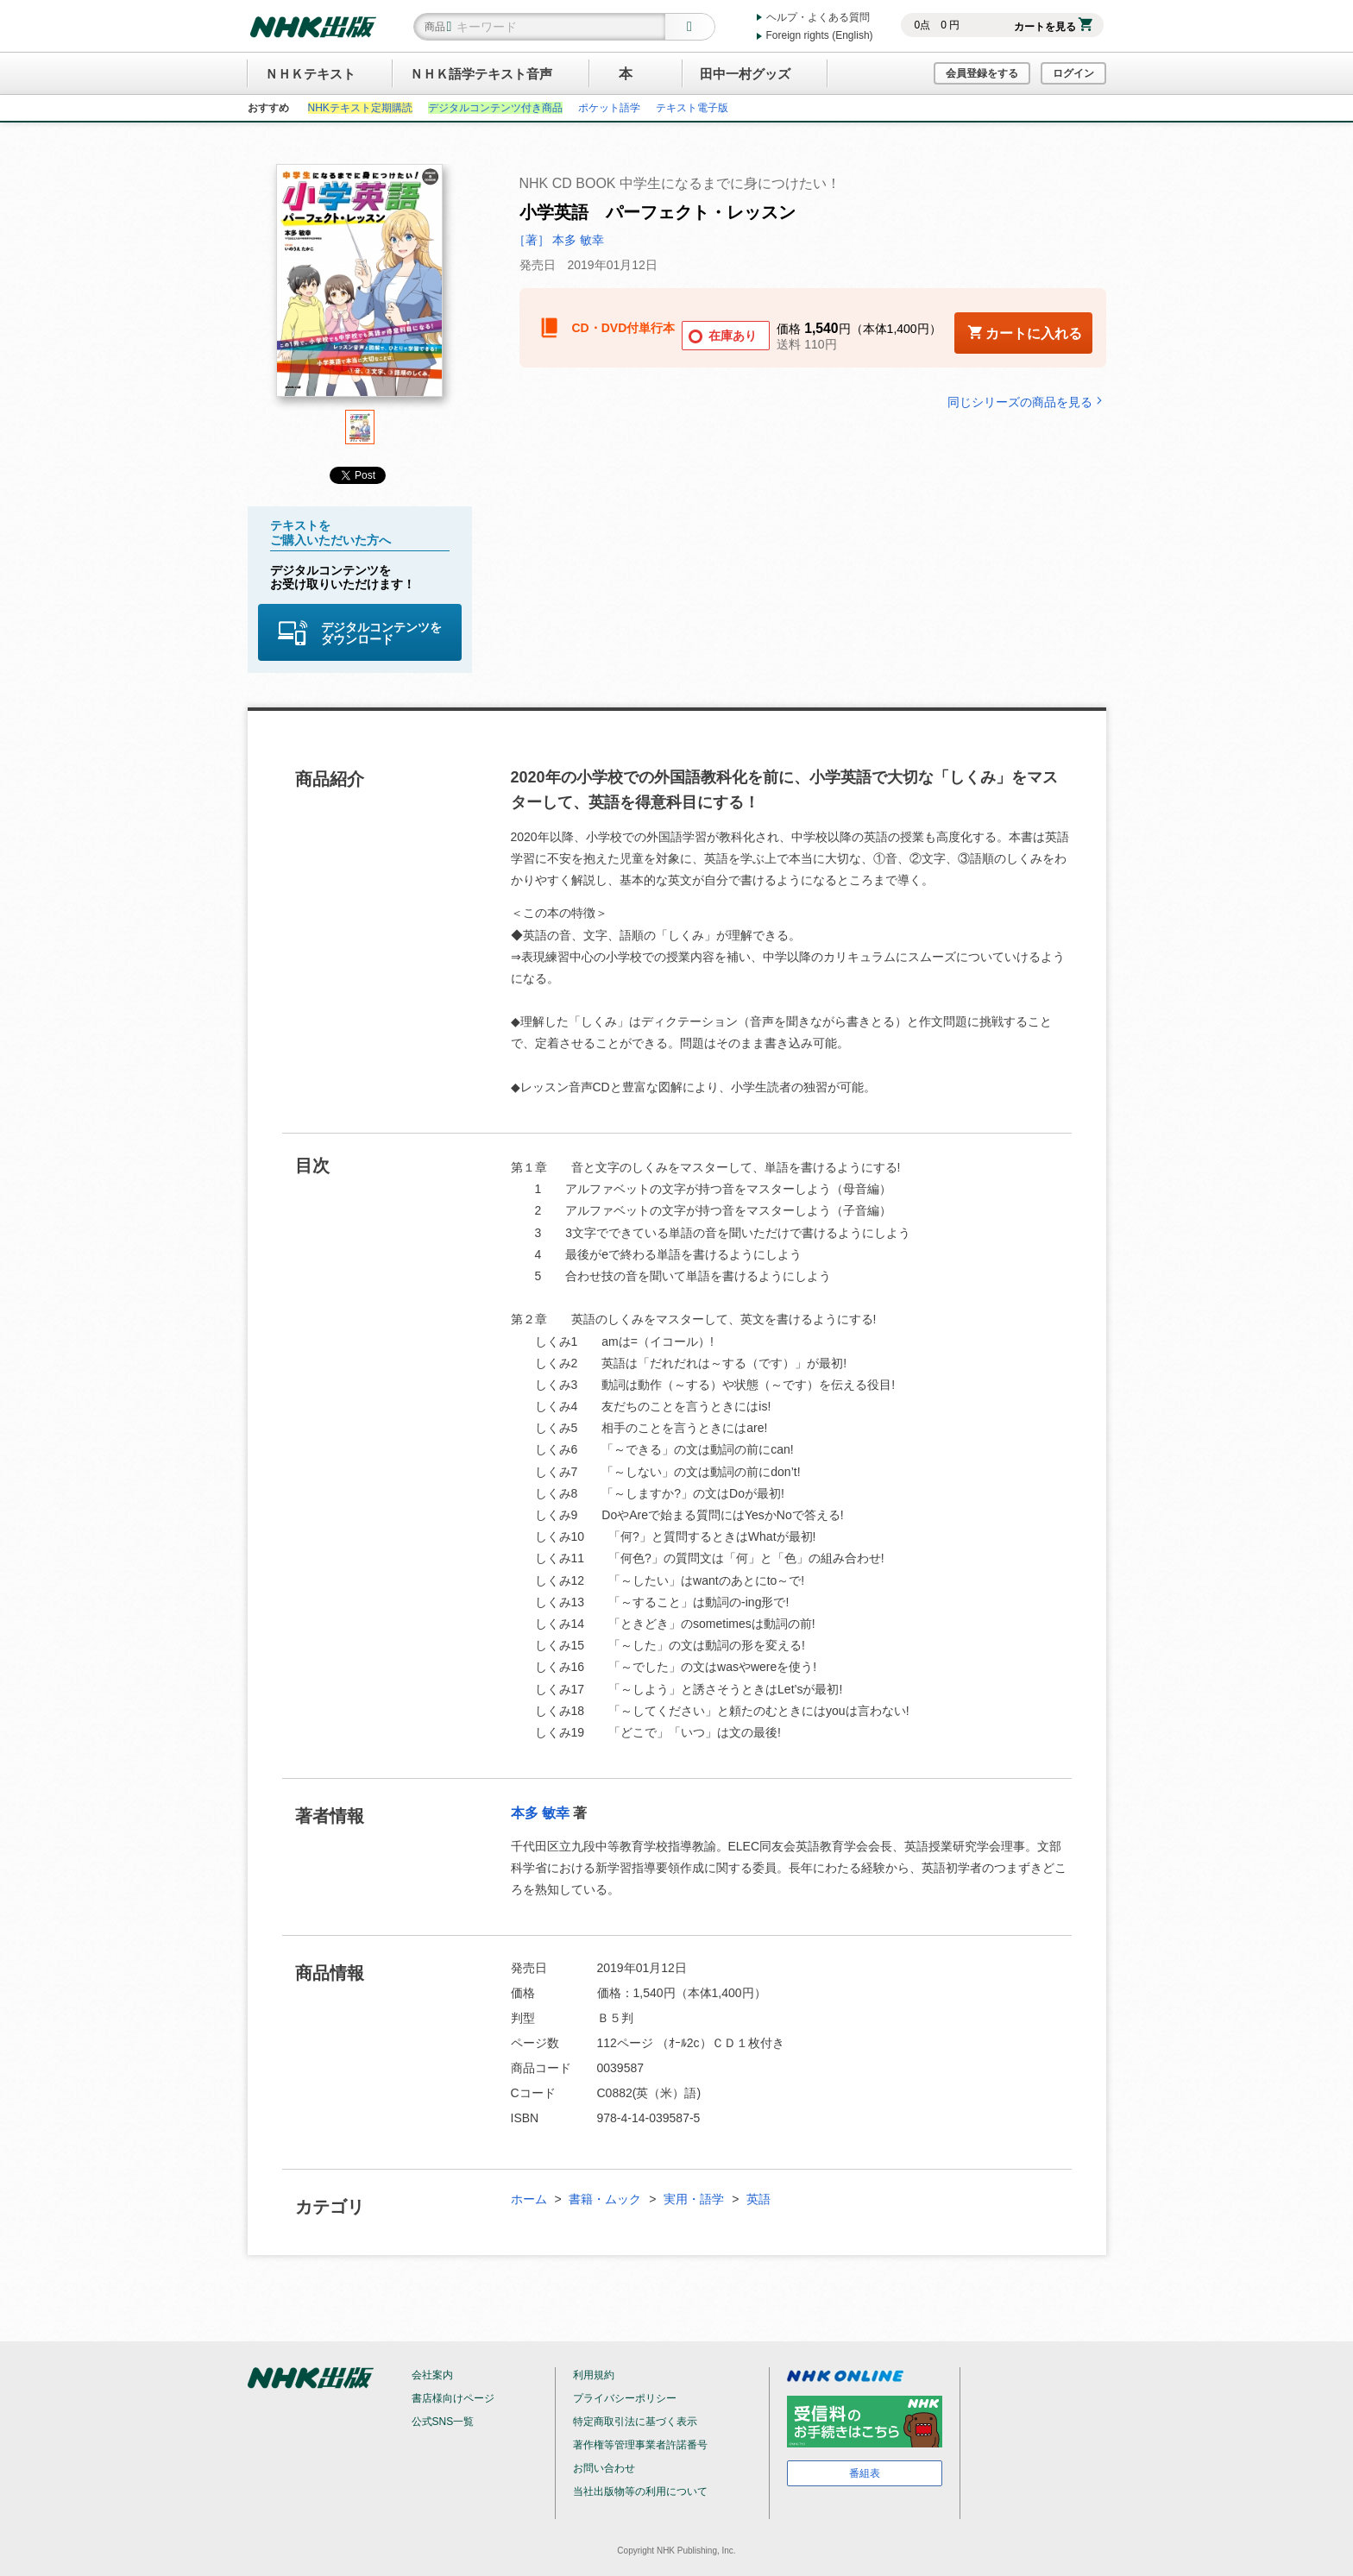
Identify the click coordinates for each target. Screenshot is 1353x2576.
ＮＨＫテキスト (310, 73)
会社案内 (432, 2375)
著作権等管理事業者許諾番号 (640, 2445)
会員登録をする (982, 73)
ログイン (1073, 73)
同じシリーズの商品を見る (1026, 401)
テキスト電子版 (692, 108)
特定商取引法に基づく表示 (635, 2422)
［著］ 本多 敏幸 (559, 240)
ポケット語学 (609, 108)
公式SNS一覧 (443, 2422)
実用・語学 (694, 2199)
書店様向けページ (453, 2398)
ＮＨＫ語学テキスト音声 (481, 73)
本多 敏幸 (540, 1813)
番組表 (864, 2473)
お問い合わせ (604, 2468)
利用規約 (593, 2375)
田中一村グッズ (745, 73)
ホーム (529, 2199)
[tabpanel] (360, 287)
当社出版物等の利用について (640, 2491)
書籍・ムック (605, 2199)
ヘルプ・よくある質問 (818, 17)
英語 (758, 2199)
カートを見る (1053, 27)
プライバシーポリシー (624, 2398)
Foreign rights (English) (819, 35)
